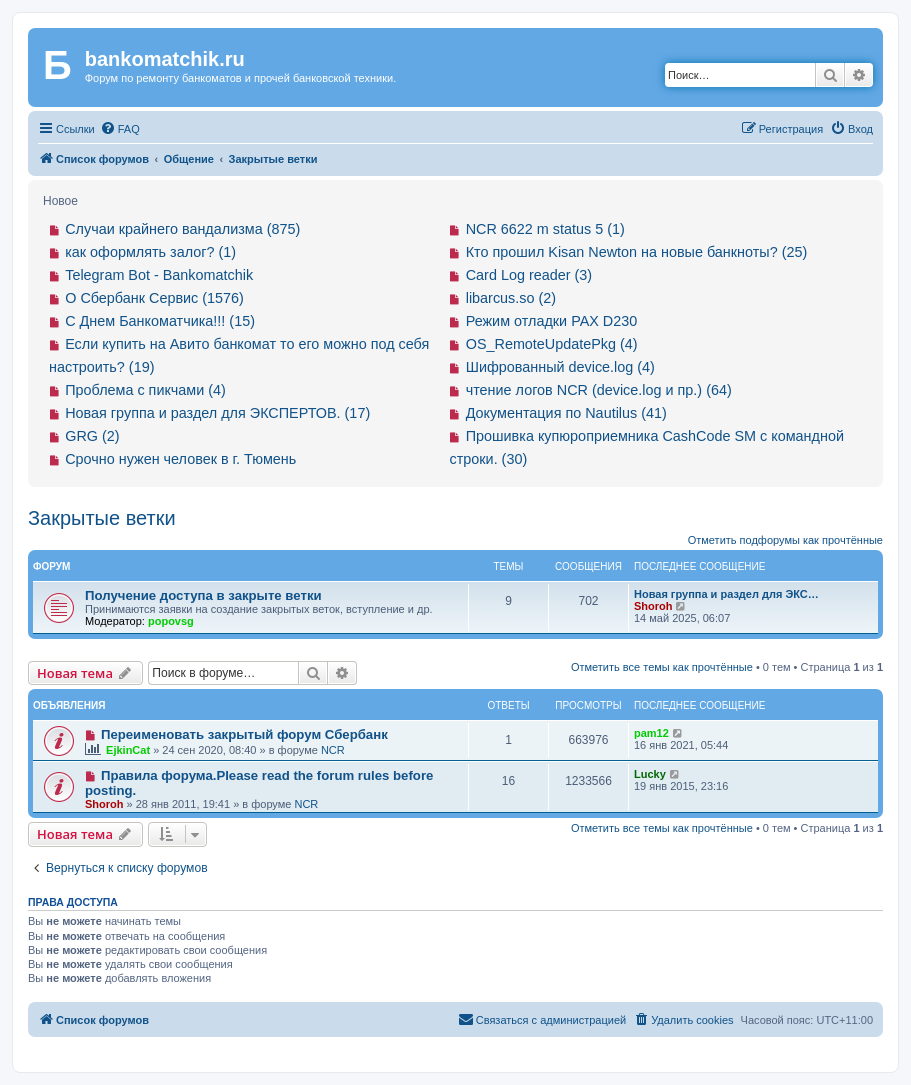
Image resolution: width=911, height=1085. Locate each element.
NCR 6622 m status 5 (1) (545, 229)
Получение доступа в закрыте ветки (203, 595)
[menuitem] (120, 129)
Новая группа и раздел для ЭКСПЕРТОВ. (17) (217, 413)
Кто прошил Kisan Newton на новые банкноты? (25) (637, 252)
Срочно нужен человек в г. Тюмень (180, 459)
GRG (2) (92, 436)
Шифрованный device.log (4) (560, 367)
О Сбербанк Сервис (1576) (154, 298)
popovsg (171, 621)
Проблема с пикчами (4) (145, 390)
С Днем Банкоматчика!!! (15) (160, 321)
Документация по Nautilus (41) (566, 413)
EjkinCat (128, 750)
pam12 (651, 733)
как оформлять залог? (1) (150, 252)
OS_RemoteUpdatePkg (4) (552, 344)
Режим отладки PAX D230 (552, 321)
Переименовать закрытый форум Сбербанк (244, 734)
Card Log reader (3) (529, 275)
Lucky (650, 774)
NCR (333, 750)
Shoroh (653, 606)
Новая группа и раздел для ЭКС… (726, 594)
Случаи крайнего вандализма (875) (182, 229)
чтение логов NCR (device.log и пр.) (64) (599, 390)
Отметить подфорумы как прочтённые (785, 540)
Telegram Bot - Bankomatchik (159, 275)
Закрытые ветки (102, 518)
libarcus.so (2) (511, 298)
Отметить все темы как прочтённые (662, 667)
